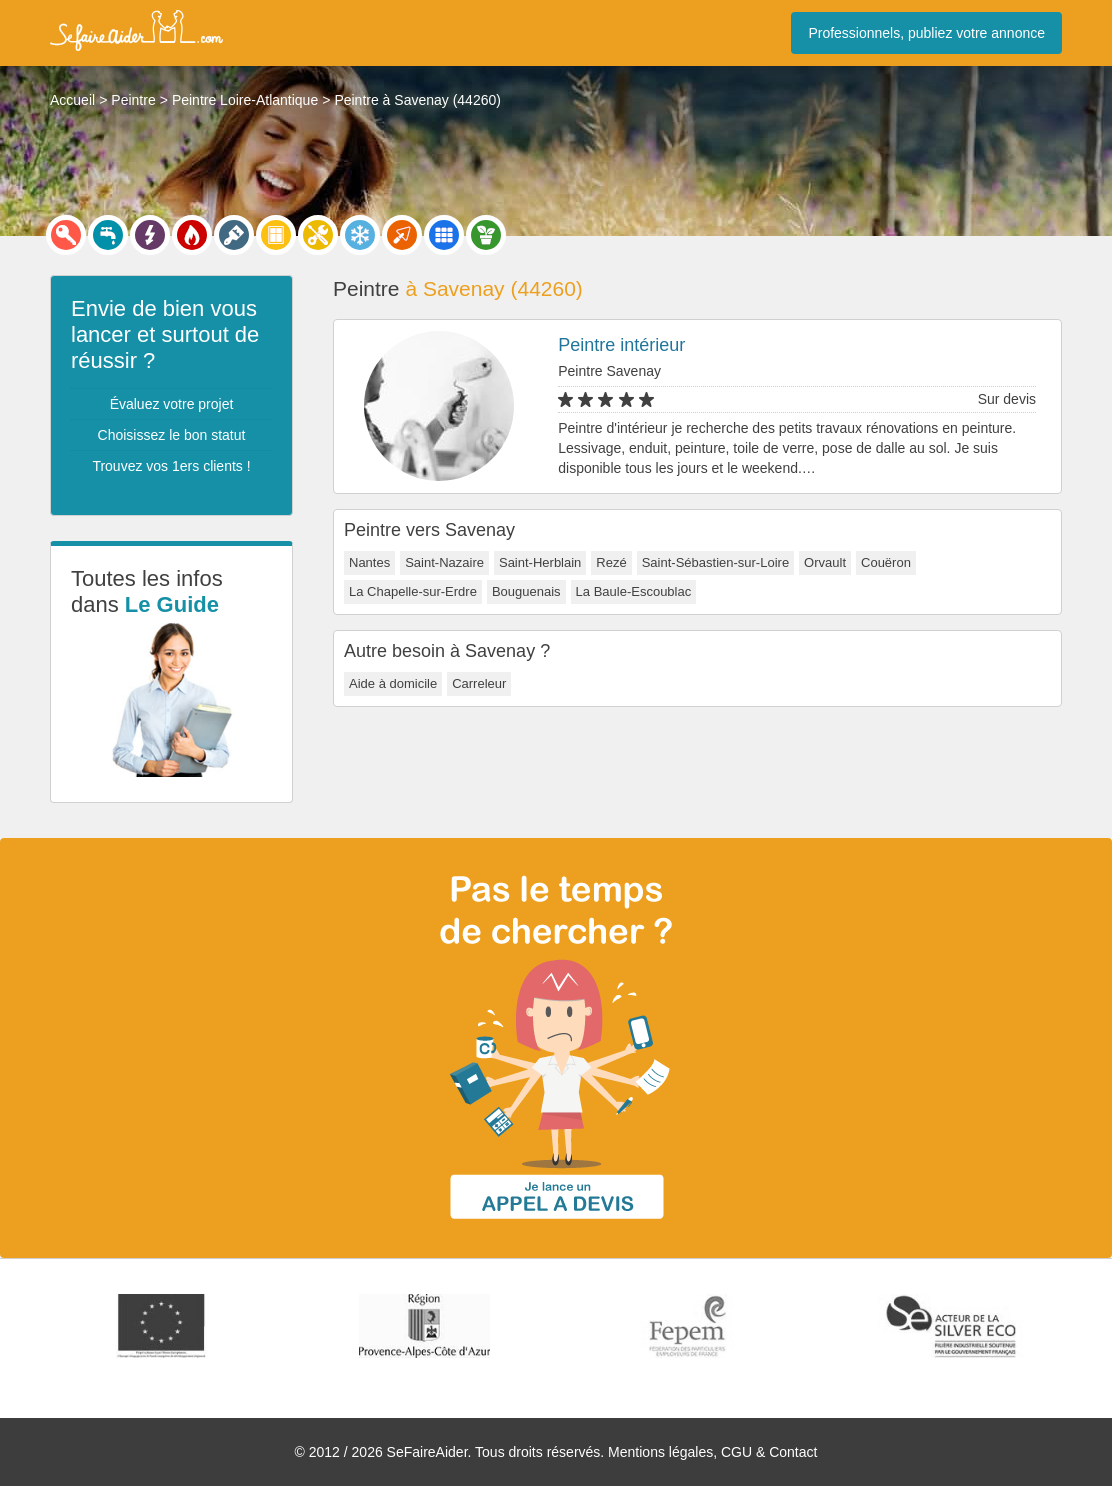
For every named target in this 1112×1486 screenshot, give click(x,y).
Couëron (886, 562)
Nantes (369, 562)
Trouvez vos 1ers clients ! (171, 466)
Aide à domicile (393, 683)
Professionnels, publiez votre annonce (926, 33)
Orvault (825, 562)
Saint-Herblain (540, 562)
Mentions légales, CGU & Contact (712, 1452)
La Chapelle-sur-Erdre (413, 591)
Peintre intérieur (621, 345)
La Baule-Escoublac (634, 591)
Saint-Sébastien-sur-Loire (715, 562)
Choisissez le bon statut (172, 435)
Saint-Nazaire (444, 562)
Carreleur (479, 683)
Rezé (611, 562)
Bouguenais (526, 591)
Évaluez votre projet (172, 404)
